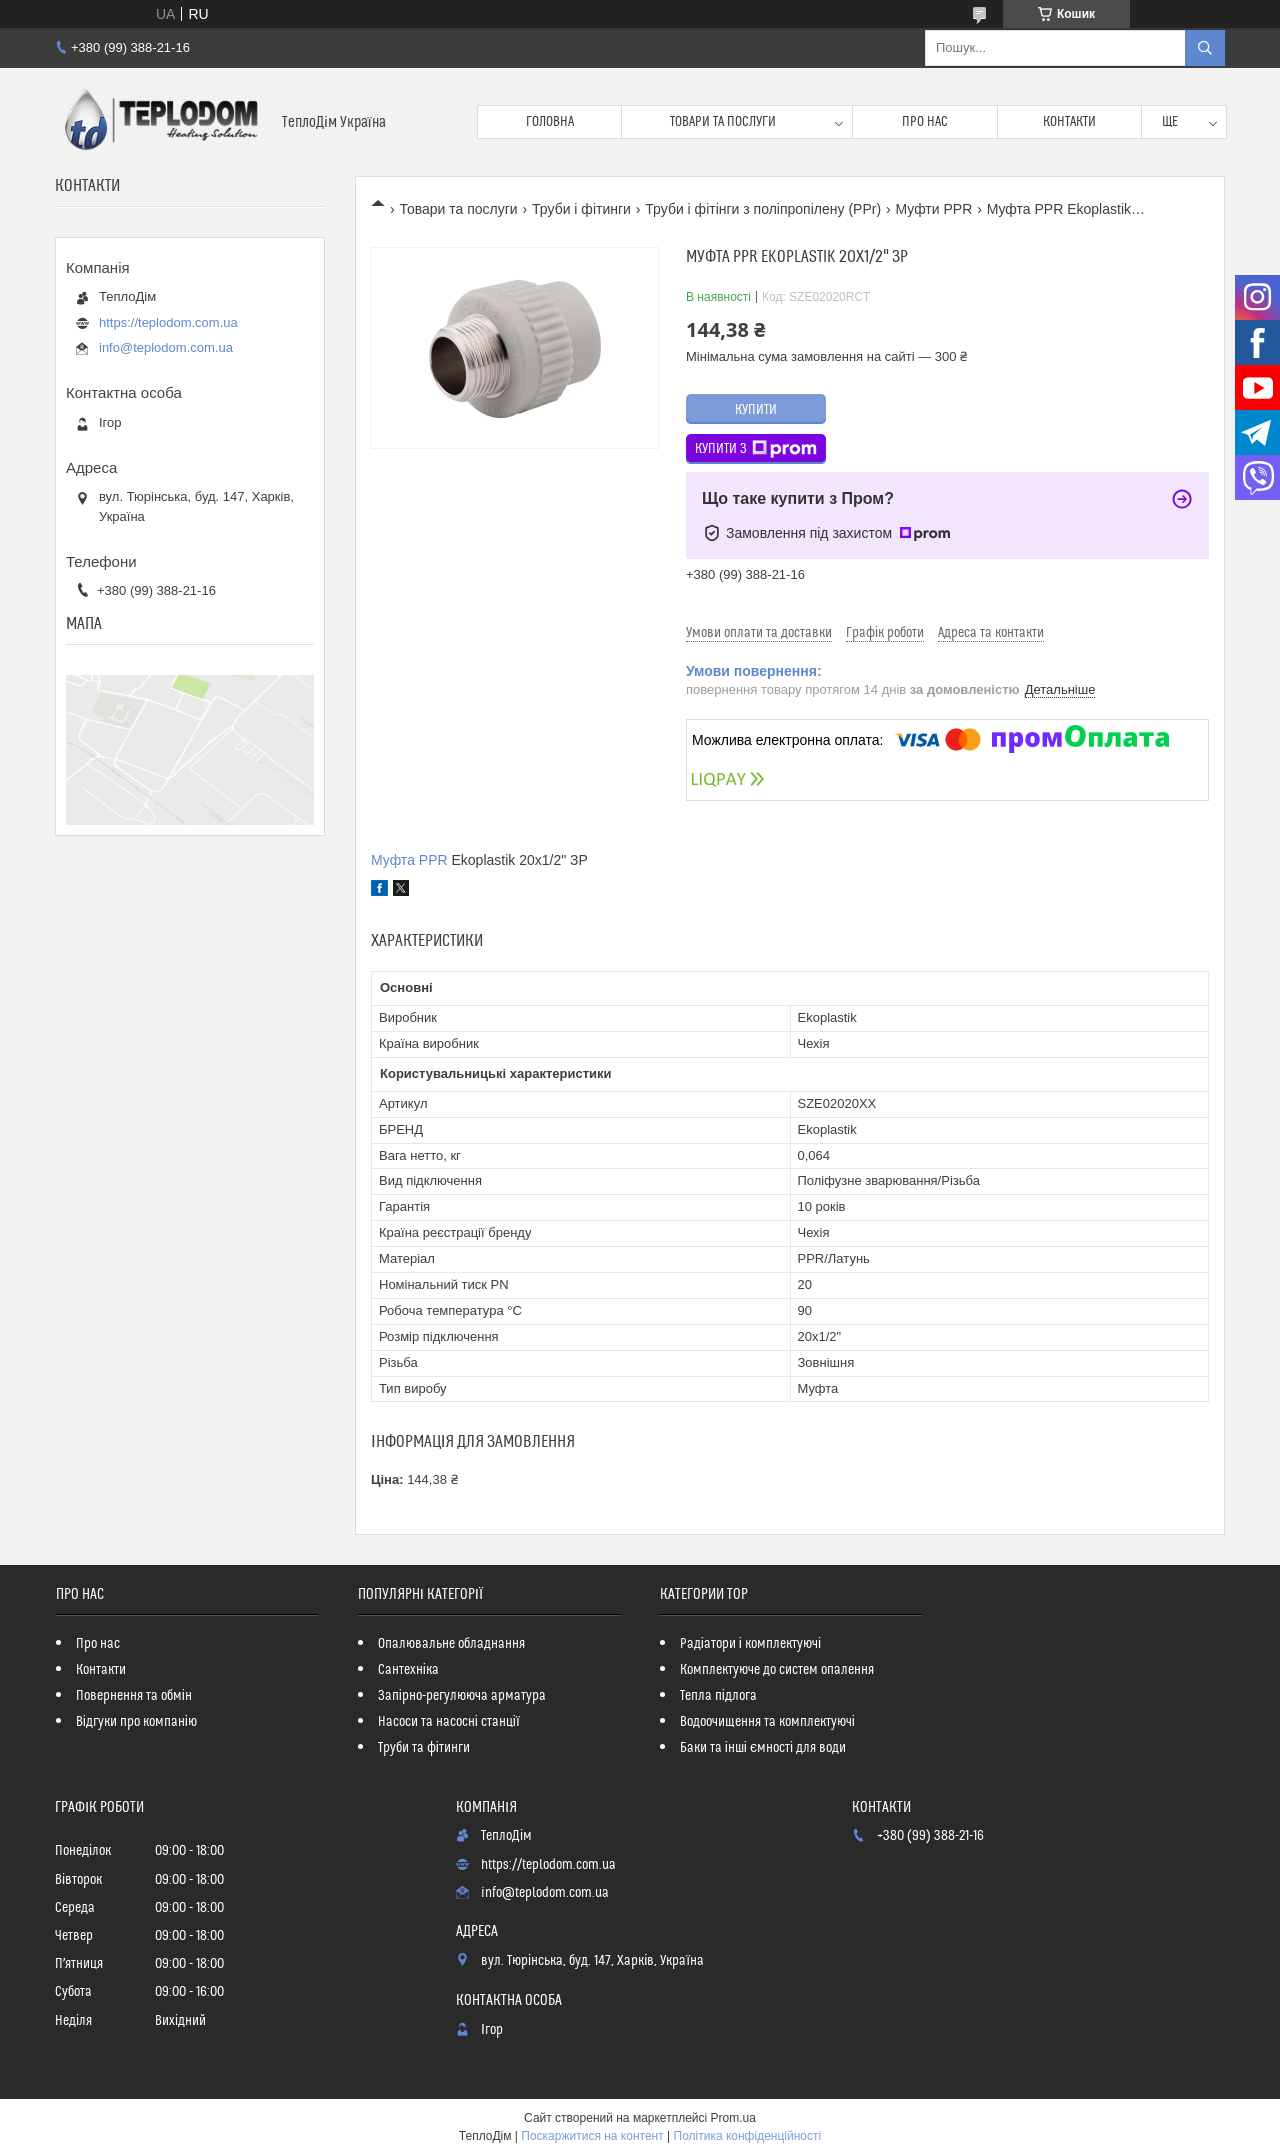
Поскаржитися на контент (592, 2136)
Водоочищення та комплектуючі (767, 1722)
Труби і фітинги (581, 209)
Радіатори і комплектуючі (750, 1644)
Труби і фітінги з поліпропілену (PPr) (763, 209)
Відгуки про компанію (136, 1722)
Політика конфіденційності (748, 2136)
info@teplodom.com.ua (166, 347)
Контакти (1069, 122)
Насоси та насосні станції (449, 1722)
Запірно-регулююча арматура (462, 1696)
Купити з (756, 449)
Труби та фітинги (424, 1748)
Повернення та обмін (134, 1696)
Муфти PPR (933, 209)
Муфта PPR (409, 860)
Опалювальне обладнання (451, 1644)
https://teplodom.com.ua (168, 322)
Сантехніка (408, 1670)
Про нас (925, 122)
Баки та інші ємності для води (763, 1748)
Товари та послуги (723, 122)
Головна (550, 122)
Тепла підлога (718, 1696)
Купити (756, 410)
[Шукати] (1205, 48)
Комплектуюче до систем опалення (777, 1670)
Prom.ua (733, 2118)
